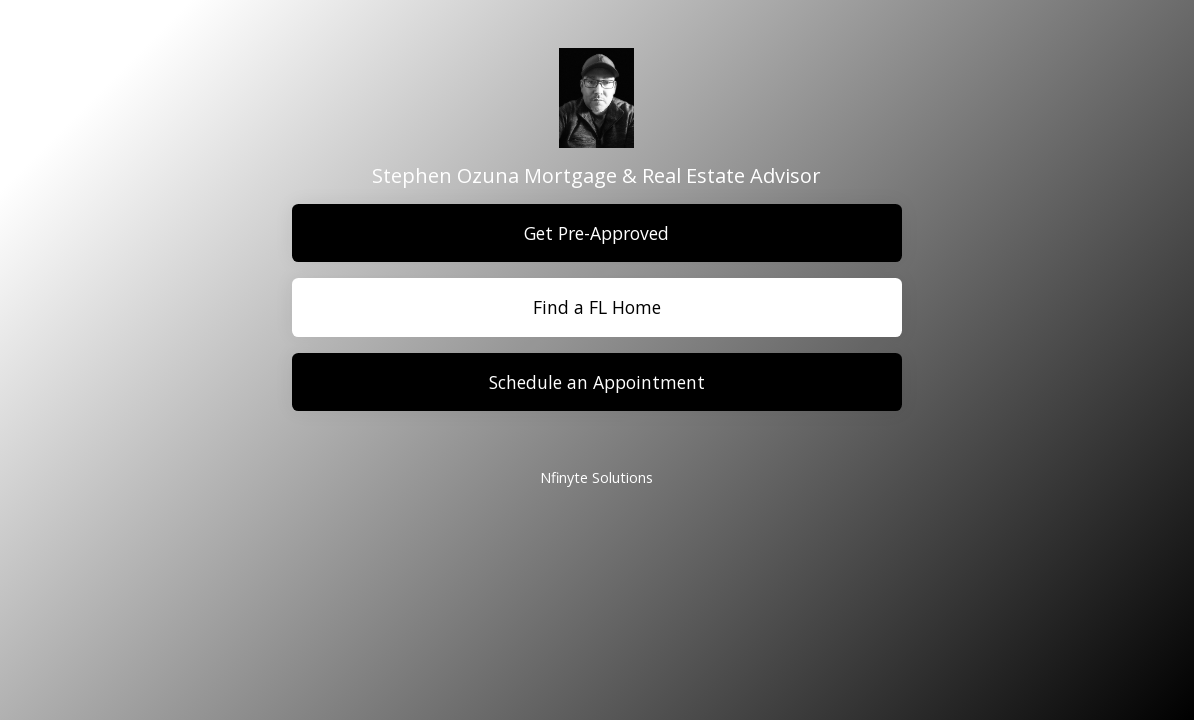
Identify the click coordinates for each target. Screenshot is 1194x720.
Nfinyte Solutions (596, 477)
